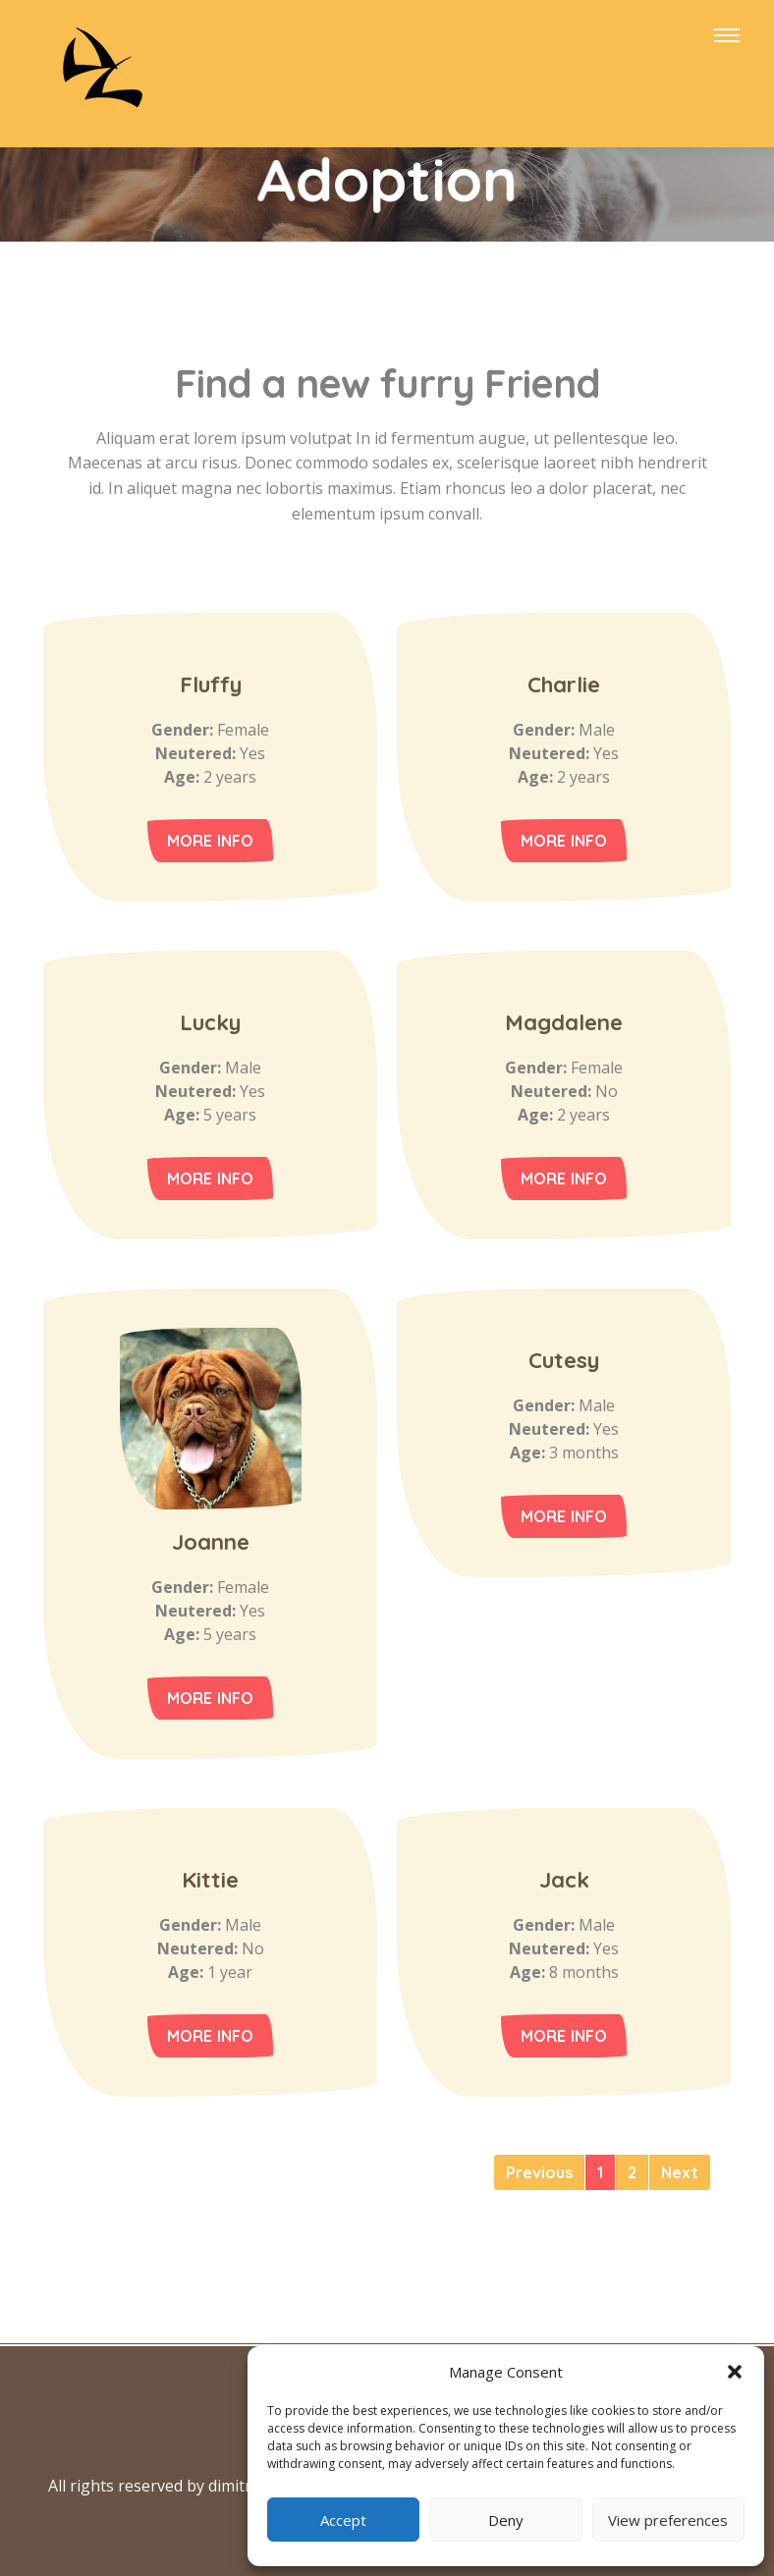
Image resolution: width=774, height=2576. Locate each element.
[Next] (679, 2172)
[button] (735, 2372)
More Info (210, 840)
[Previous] (539, 2172)
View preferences (668, 2520)
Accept (343, 2520)
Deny (506, 2520)
